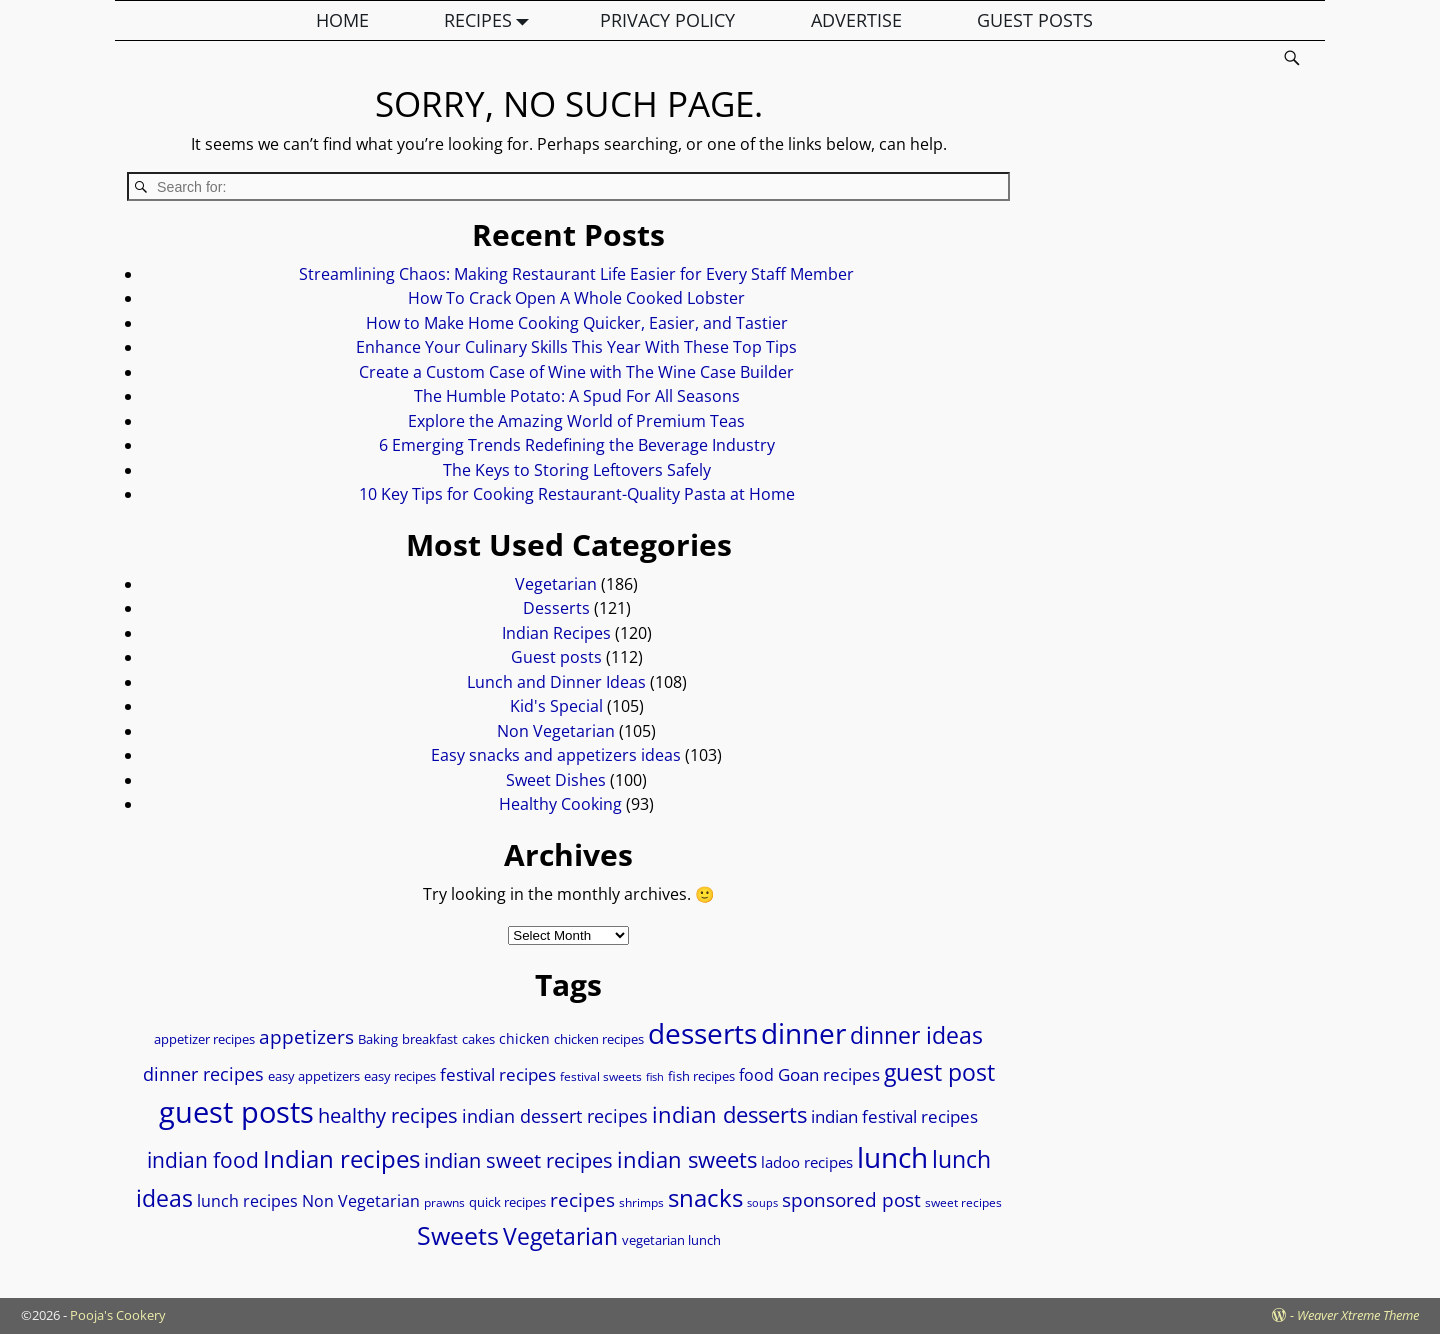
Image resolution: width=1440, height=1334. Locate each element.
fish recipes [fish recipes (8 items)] (701, 1076)
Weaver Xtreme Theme (1358, 1315)
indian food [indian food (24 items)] (203, 1160)
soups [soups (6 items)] (762, 1203)
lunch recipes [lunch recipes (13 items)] (247, 1201)
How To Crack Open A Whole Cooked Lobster (576, 298)
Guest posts (556, 657)
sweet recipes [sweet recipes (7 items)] (963, 1202)
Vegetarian (556, 584)
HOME (342, 20)
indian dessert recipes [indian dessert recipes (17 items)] (555, 1115)
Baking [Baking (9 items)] (378, 1039)
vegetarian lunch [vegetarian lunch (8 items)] (671, 1240)
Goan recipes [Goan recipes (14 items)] (829, 1074)
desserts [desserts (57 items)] (702, 1033)
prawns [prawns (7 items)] (444, 1202)
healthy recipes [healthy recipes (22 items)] (388, 1115)
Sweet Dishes (556, 780)
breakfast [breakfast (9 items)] (430, 1039)
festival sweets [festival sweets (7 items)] (601, 1076)
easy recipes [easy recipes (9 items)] (400, 1076)
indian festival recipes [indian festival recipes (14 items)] (894, 1116)
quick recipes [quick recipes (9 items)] (507, 1202)
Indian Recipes (556, 633)
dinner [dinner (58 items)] (803, 1033)
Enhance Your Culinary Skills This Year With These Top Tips (576, 347)
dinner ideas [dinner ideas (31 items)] (916, 1035)
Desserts (556, 608)
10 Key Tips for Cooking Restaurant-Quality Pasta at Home (577, 494)
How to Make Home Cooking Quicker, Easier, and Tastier (577, 323)
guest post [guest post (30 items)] (939, 1072)
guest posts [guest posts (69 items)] (236, 1112)
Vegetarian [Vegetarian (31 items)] (560, 1236)
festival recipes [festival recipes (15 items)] (498, 1074)
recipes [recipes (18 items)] (582, 1199)
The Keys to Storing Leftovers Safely (577, 470)
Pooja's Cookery (118, 1315)
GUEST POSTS (1035, 20)
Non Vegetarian (556, 731)
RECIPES (491, 20)
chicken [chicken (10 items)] (524, 1038)
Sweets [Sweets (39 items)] (458, 1235)
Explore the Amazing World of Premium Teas (576, 421)
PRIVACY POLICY (667, 20)
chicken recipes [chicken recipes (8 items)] (599, 1039)
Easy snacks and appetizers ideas (556, 755)
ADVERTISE (856, 20)
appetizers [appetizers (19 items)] (306, 1037)
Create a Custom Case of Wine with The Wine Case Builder (576, 372)
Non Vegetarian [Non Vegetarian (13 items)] (361, 1201)
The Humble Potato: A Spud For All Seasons (577, 396)
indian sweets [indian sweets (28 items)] (687, 1159)
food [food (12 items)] (756, 1075)
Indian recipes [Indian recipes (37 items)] (341, 1158)
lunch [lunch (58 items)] (892, 1157)
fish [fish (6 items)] (655, 1077)
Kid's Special (556, 706)
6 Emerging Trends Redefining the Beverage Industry (577, 445)
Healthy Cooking (560, 804)
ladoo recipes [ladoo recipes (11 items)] (807, 1162)
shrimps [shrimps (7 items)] (641, 1202)
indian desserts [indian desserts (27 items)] (729, 1114)
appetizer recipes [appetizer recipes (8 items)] (204, 1039)
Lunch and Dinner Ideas (556, 682)
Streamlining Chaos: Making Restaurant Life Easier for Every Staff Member (576, 274)
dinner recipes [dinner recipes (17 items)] (203, 1073)
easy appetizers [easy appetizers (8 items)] (314, 1076)
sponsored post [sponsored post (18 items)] (851, 1199)
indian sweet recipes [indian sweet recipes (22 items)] (518, 1160)
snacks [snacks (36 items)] (705, 1197)
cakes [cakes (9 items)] (478, 1039)
